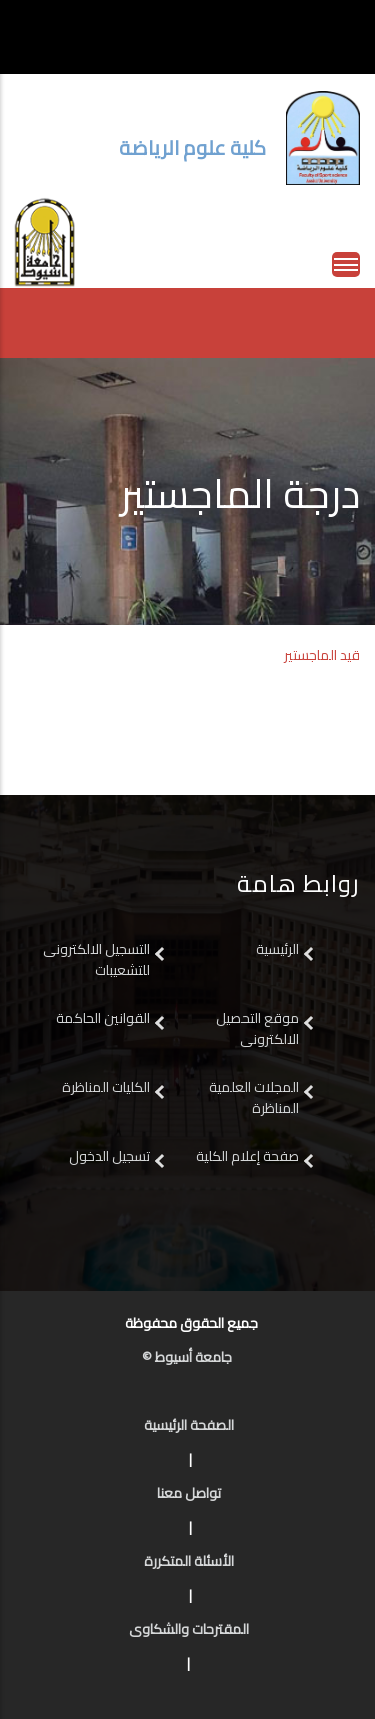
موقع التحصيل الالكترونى (257, 1028)
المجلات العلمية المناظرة (254, 1097)
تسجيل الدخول (109, 1156)
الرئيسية (277, 949)
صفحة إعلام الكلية (247, 1156)
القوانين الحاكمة (101, 1018)
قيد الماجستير (322, 655)
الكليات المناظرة (106, 1087)
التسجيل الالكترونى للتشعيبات (96, 959)
